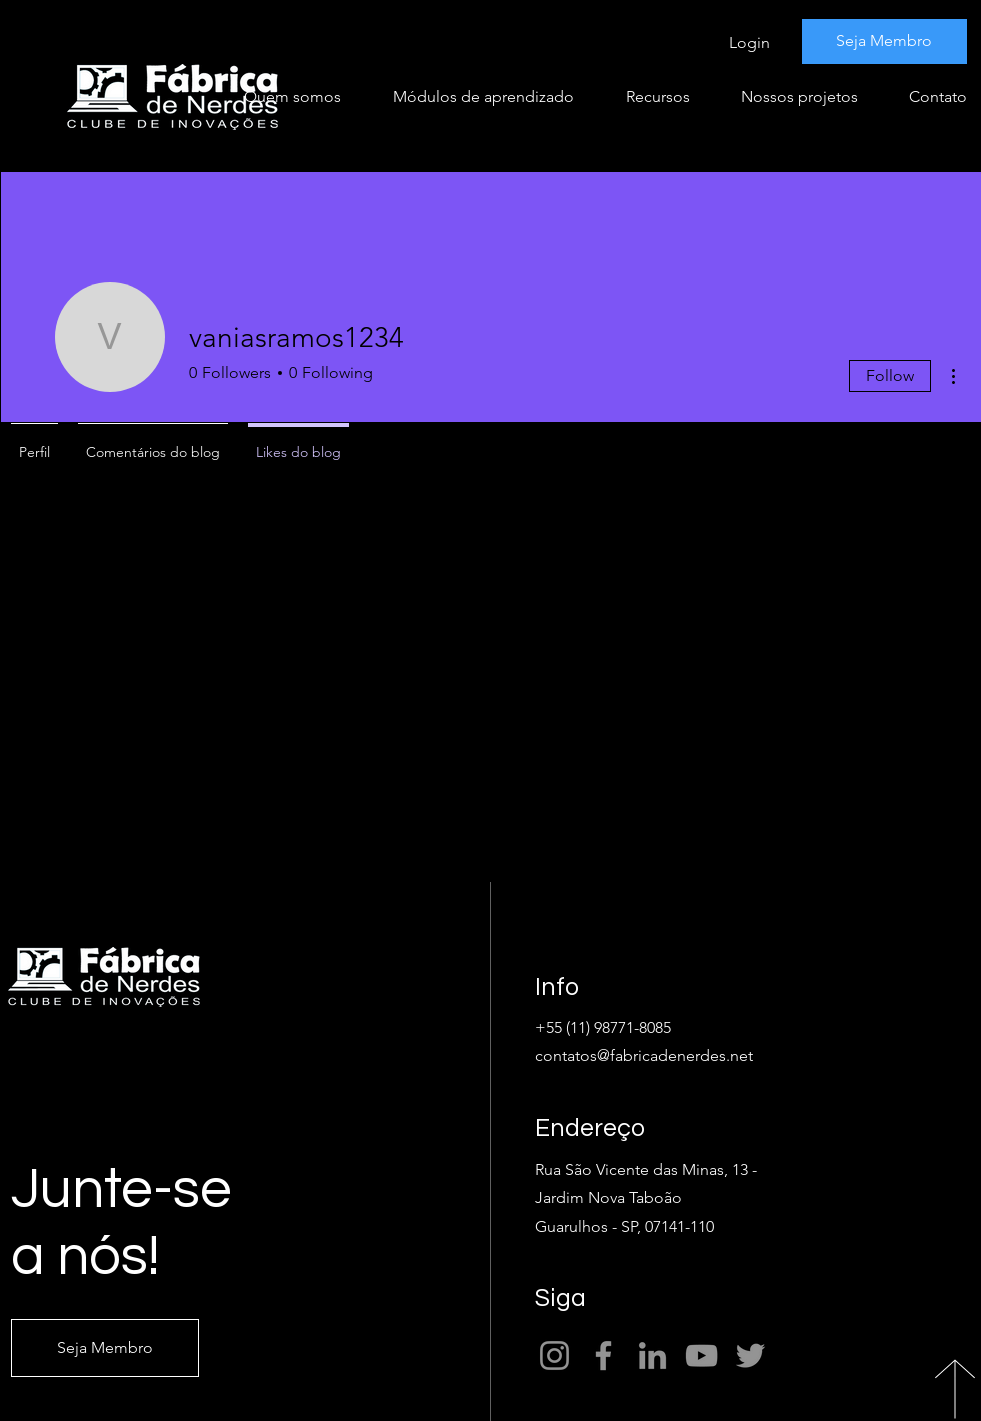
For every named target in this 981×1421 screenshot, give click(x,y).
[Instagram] (554, 1355)
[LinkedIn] (652, 1355)
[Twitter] (750, 1355)
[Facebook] (603, 1355)
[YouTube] (701, 1355)
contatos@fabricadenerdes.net (644, 1055)
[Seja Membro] (884, 41)
